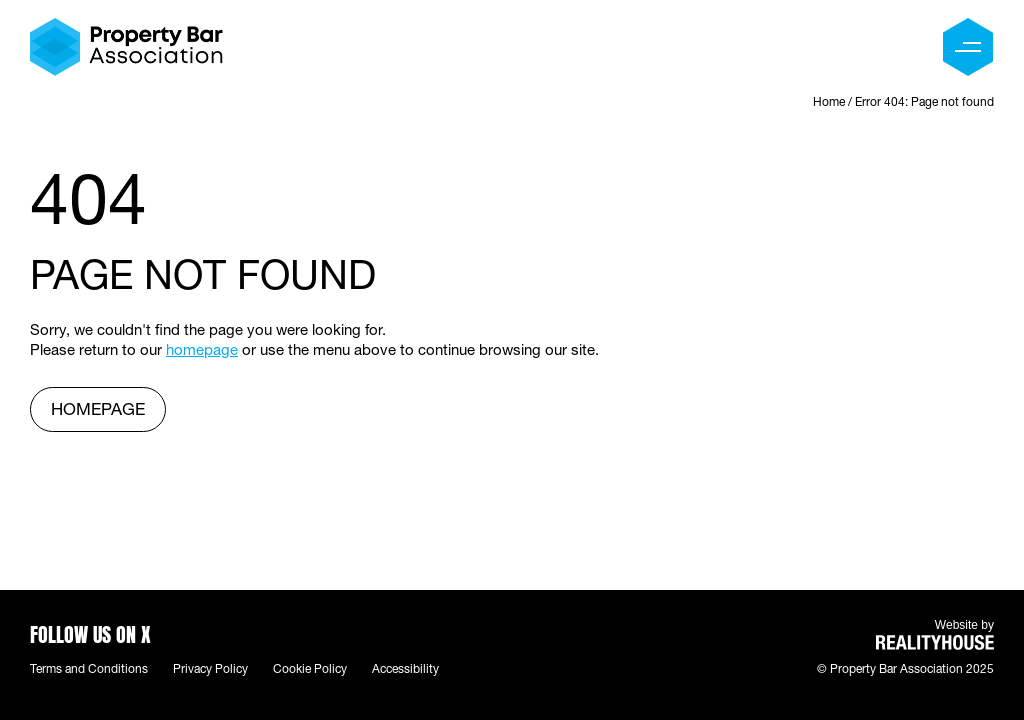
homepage (202, 351)
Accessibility (405, 670)
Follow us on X (90, 632)
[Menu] (968, 47)
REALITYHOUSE (935, 642)
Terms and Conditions (89, 670)
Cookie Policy (310, 670)
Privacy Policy (210, 670)
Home (829, 103)
